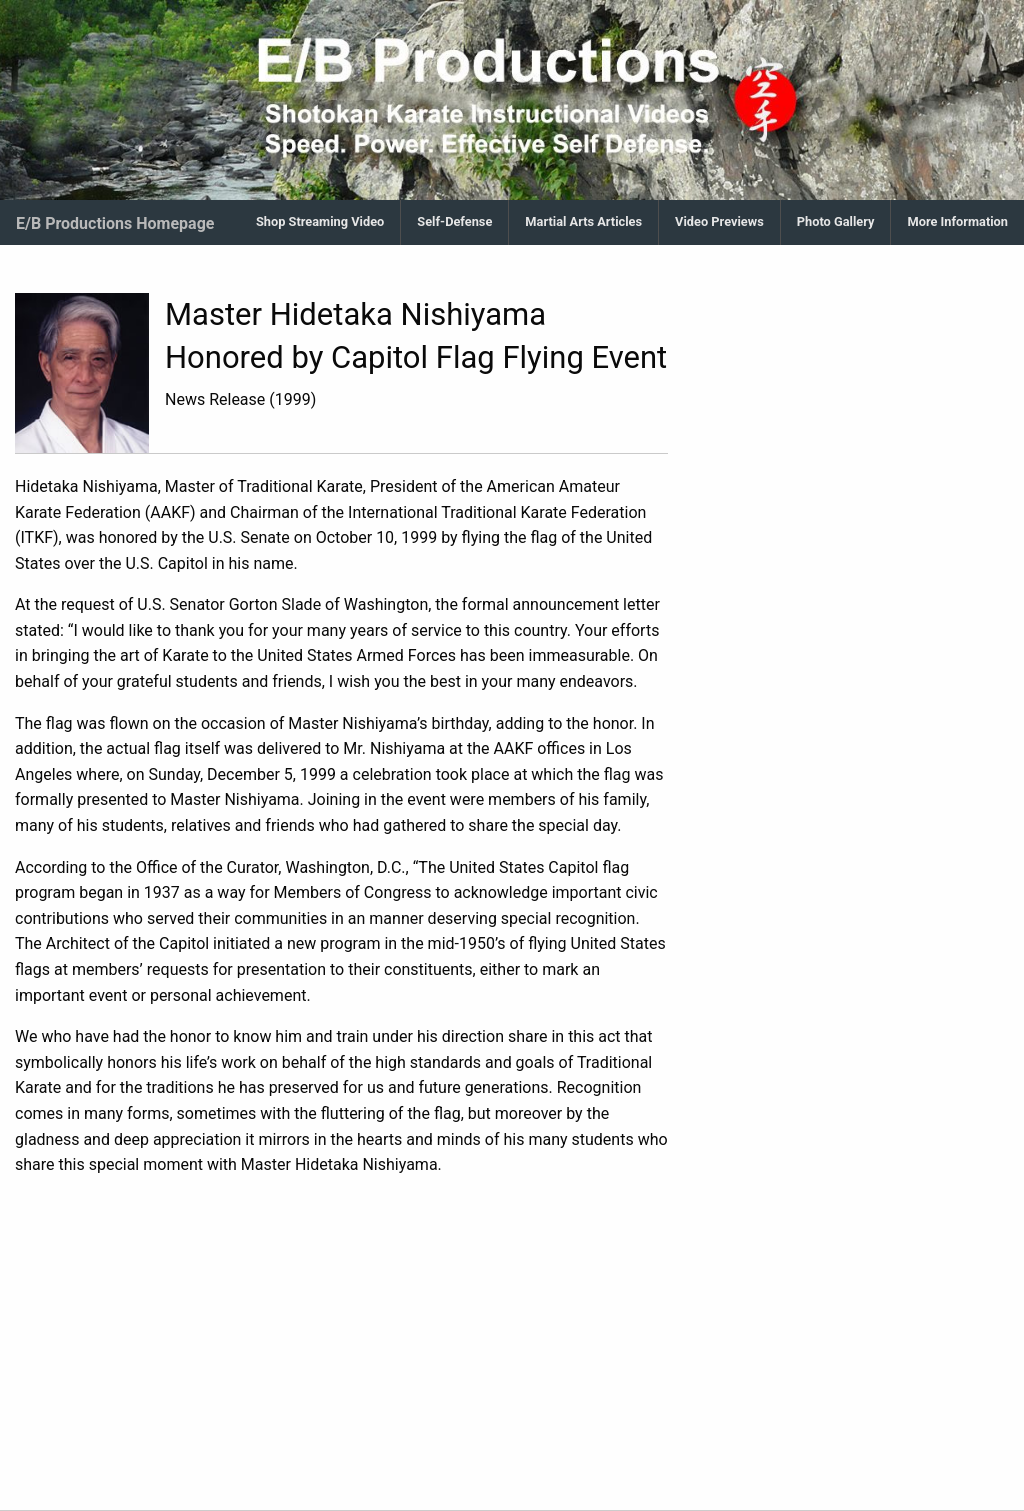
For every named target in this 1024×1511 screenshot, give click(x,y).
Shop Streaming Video (320, 221)
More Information (957, 221)
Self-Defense (454, 221)
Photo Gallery (836, 221)
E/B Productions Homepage (115, 223)
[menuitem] (320, 222)
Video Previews (719, 221)
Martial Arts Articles (583, 221)
